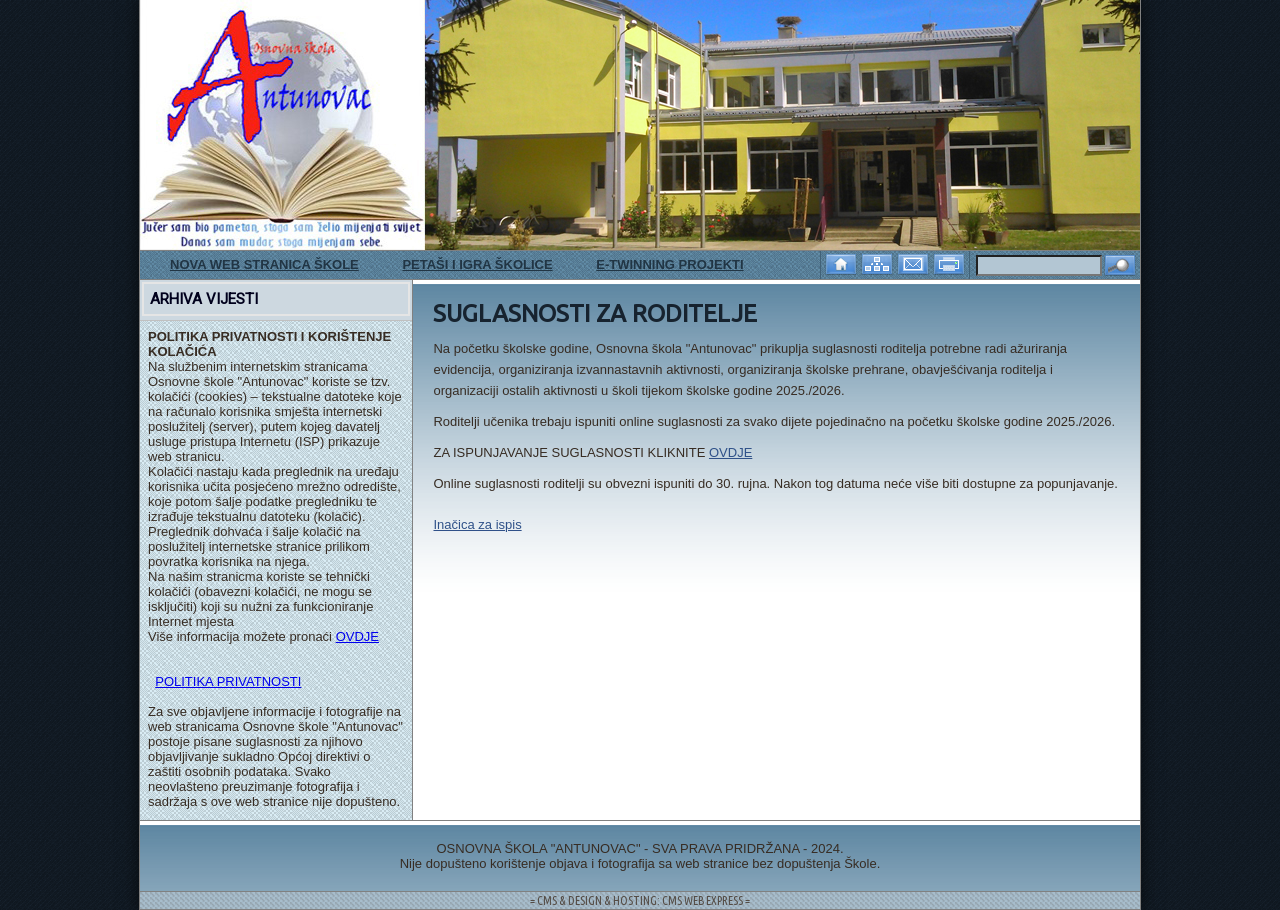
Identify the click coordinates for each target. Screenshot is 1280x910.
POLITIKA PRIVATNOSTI (228, 681)
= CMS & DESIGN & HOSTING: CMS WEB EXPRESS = (640, 900)
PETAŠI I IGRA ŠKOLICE (477, 264)
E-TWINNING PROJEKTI (669, 264)
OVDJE (357, 636)
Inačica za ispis (477, 524)
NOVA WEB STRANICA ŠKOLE (264, 264)
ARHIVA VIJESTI (204, 299)
